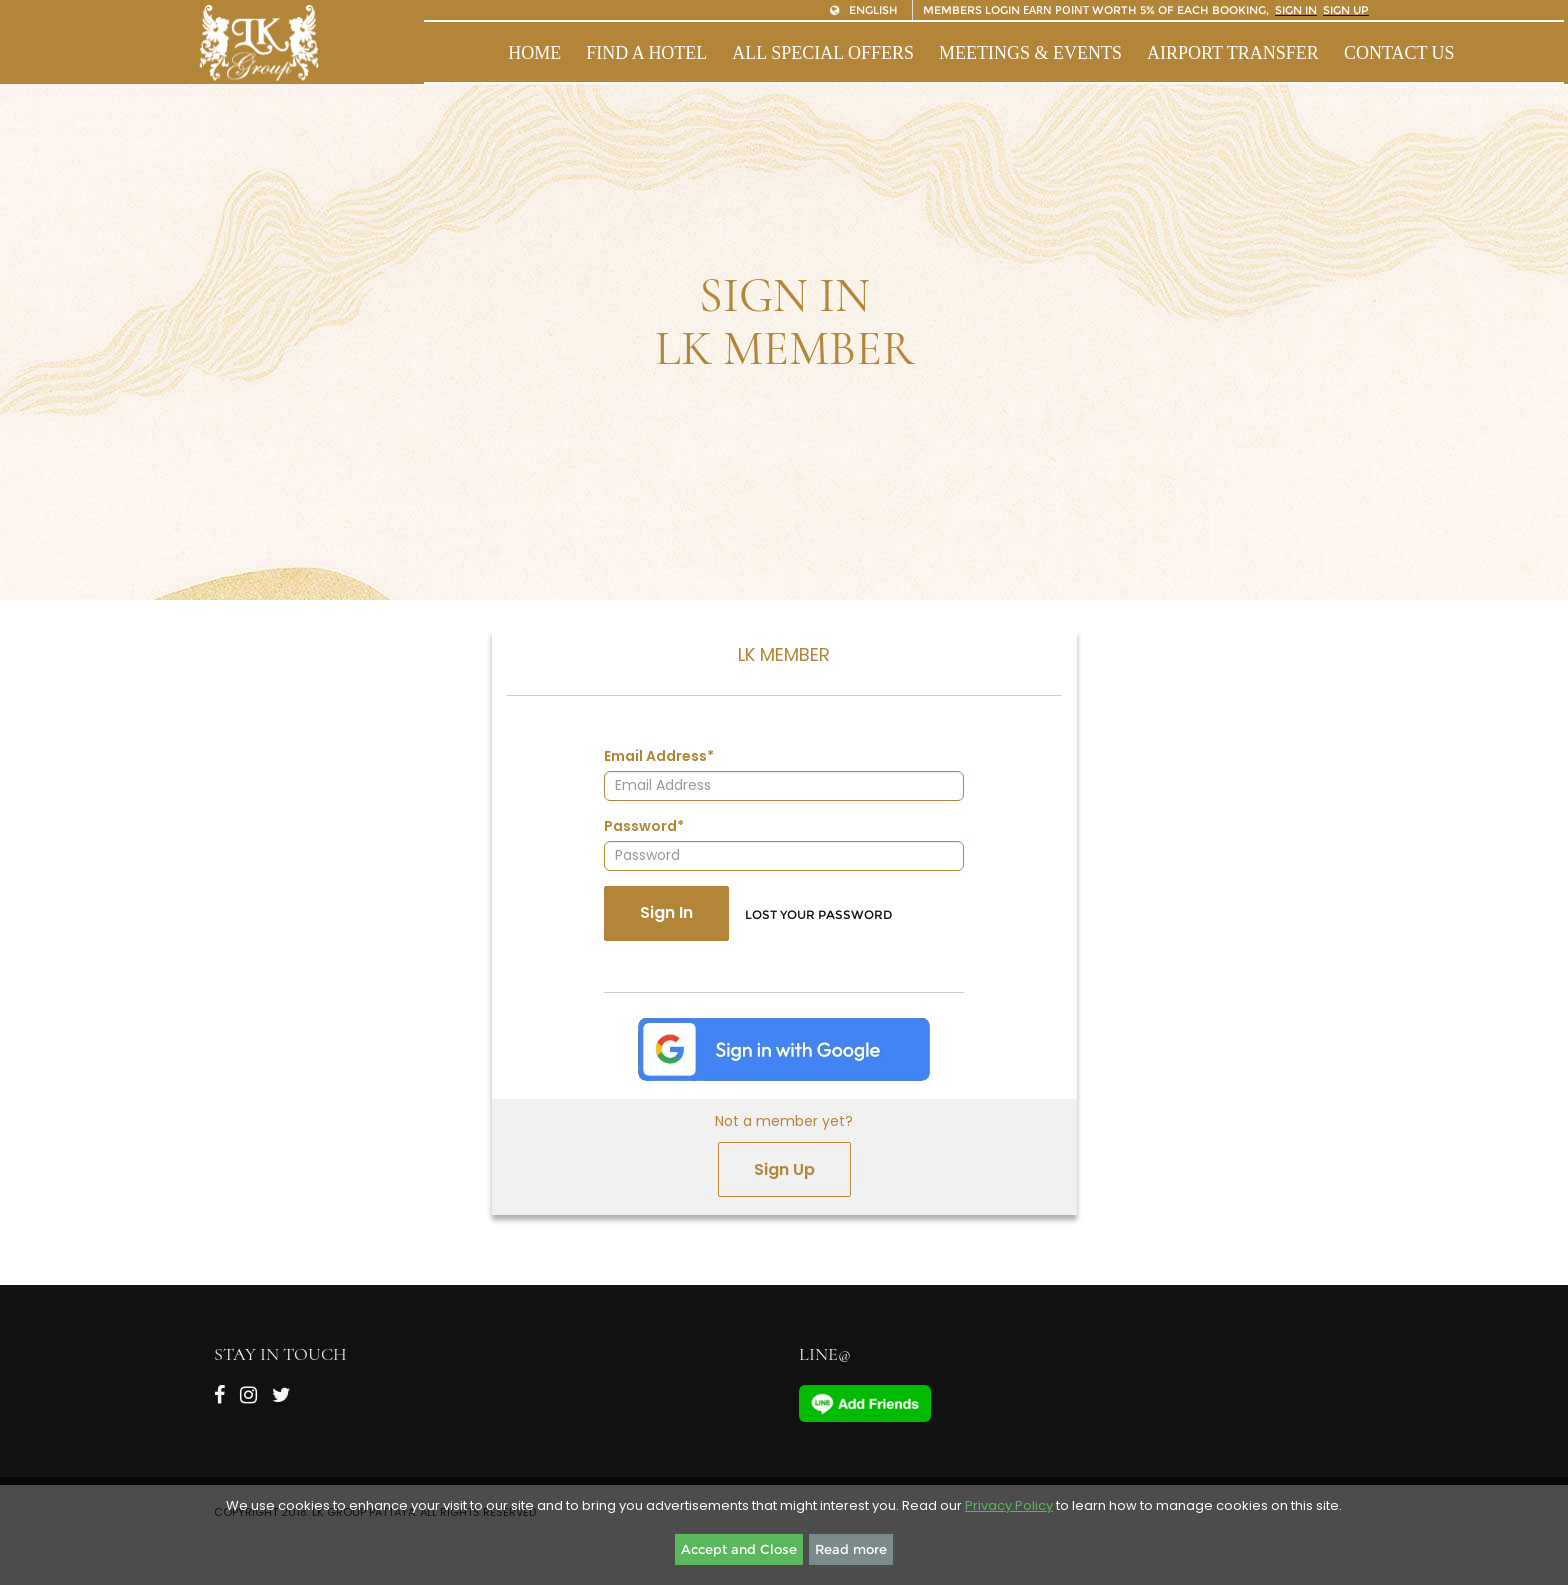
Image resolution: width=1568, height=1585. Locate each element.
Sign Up (784, 1169)
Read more (851, 1549)
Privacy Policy (1009, 1505)
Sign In (666, 912)
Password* (644, 826)
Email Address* (659, 756)
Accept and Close (739, 1549)
